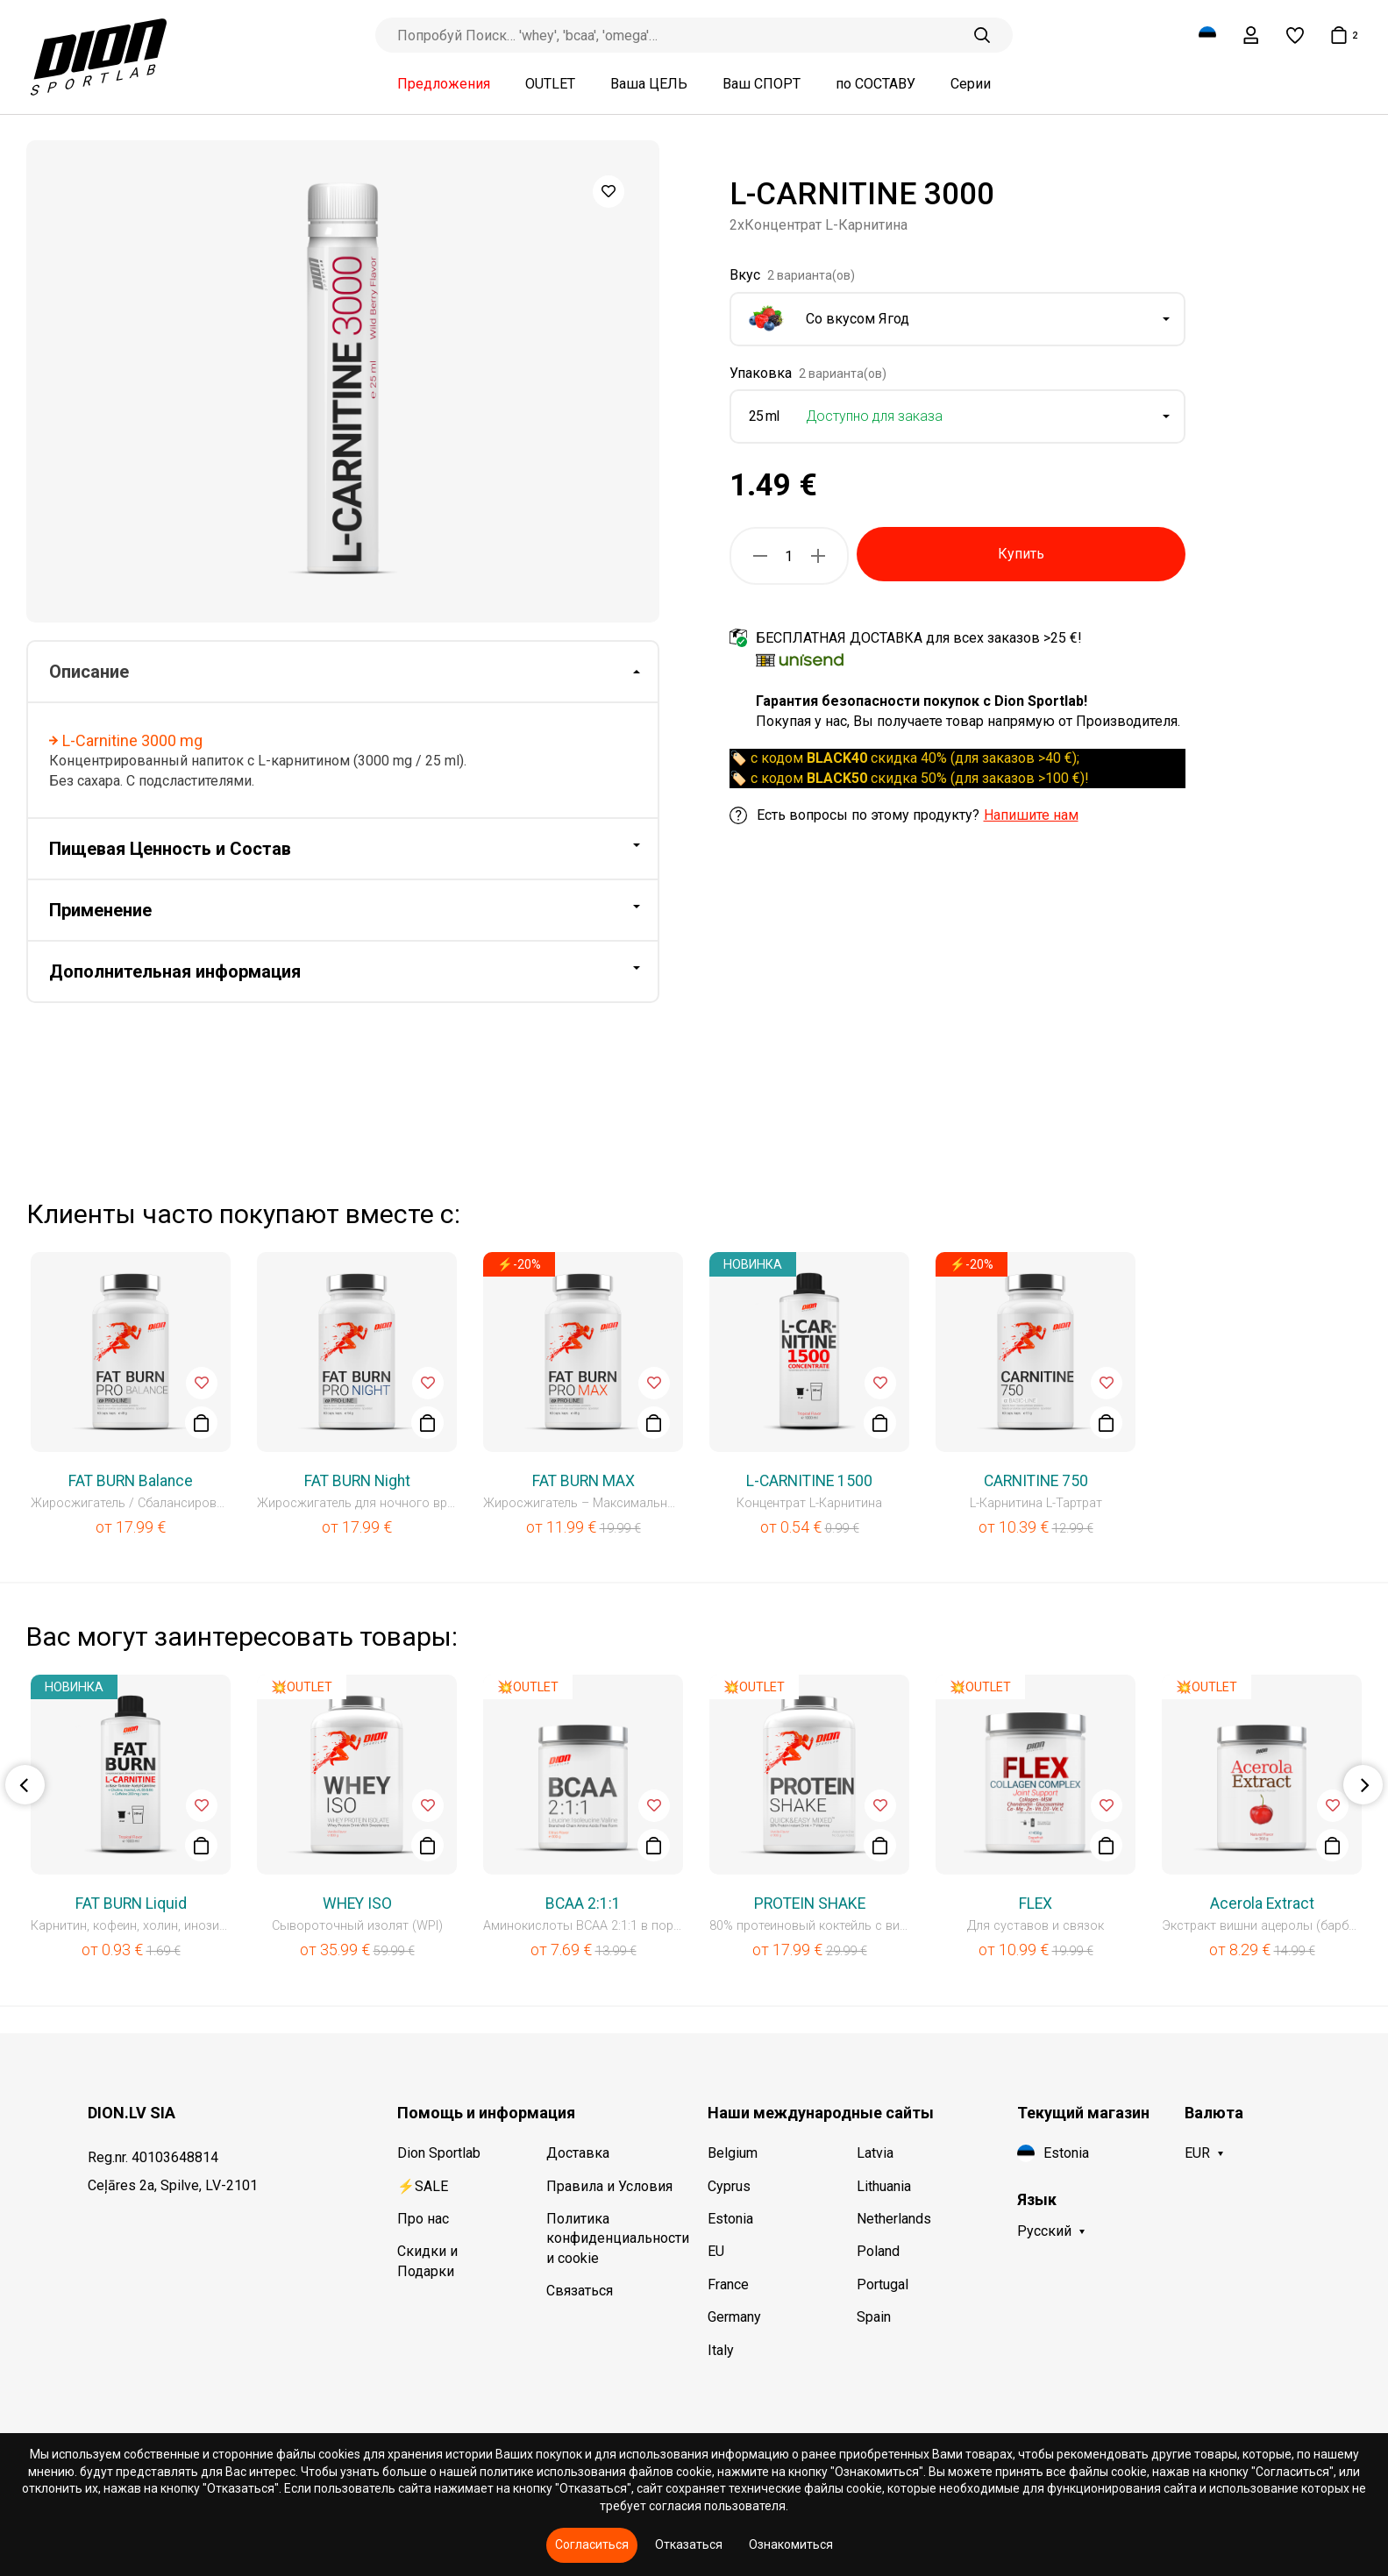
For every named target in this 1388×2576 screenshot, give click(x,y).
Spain (874, 2317)
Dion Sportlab (438, 2153)
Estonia (730, 2218)
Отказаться (688, 2544)
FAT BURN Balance (130, 1481)
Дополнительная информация (175, 971)
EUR (1197, 2153)
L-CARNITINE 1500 (809, 1481)
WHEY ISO (357, 1903)
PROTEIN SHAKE (809, 1903)
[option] (343, 381)
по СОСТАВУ (875, 84)
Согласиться (592, 2544)
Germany (734, 2317)
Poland (878, 2251)
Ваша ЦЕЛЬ (648, 84)
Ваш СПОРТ (761, 84)
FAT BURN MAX (583, 1481)
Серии (970, 84)
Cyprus (729, 2186)
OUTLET (550, 84)
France (728, 2284)
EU (716, 2251)
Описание (89, 671)
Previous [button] (25, 1784)
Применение (100, 910)
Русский (1044, 2231)
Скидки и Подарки (427, 2261)
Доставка (577, 2153)
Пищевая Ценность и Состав (170, 848)
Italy (721, 2350)
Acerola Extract (1262, 1903)
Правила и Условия (609, 2186)
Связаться (579, 2290)
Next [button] (1363, 1784)
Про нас (423, 2218)
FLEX (1035, 1903)
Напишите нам (1031, 815)
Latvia (875, 2153)
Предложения (443, 84)
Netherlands (894, 2218)
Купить (1021, 553)
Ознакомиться (791, 2544)
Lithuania (884, 2186)
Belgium (733, 2153)
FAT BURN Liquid (131, 1903)
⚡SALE (422, 2186)
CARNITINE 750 (1036, 1481)
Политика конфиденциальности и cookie (613, 2238)
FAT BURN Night (357, 1481)
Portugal (882, 2284)
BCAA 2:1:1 (583, 1903)
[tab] (343, 672)
